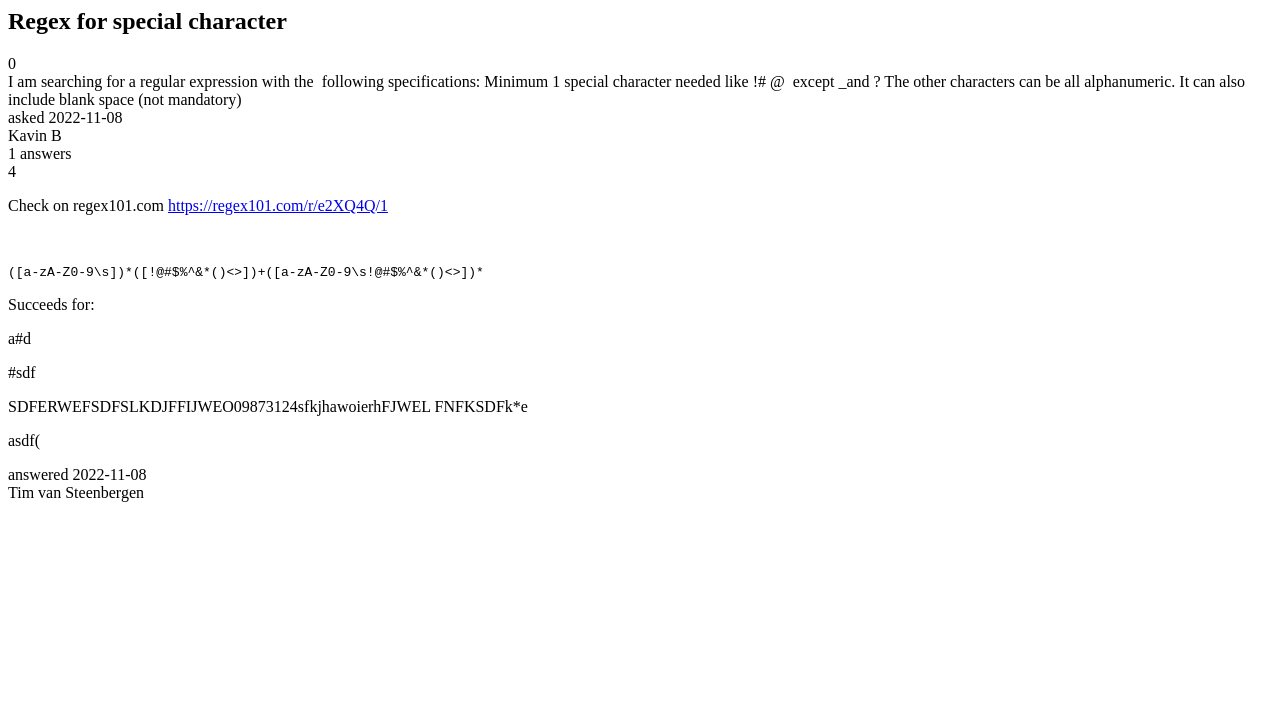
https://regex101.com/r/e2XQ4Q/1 (278, 205)
